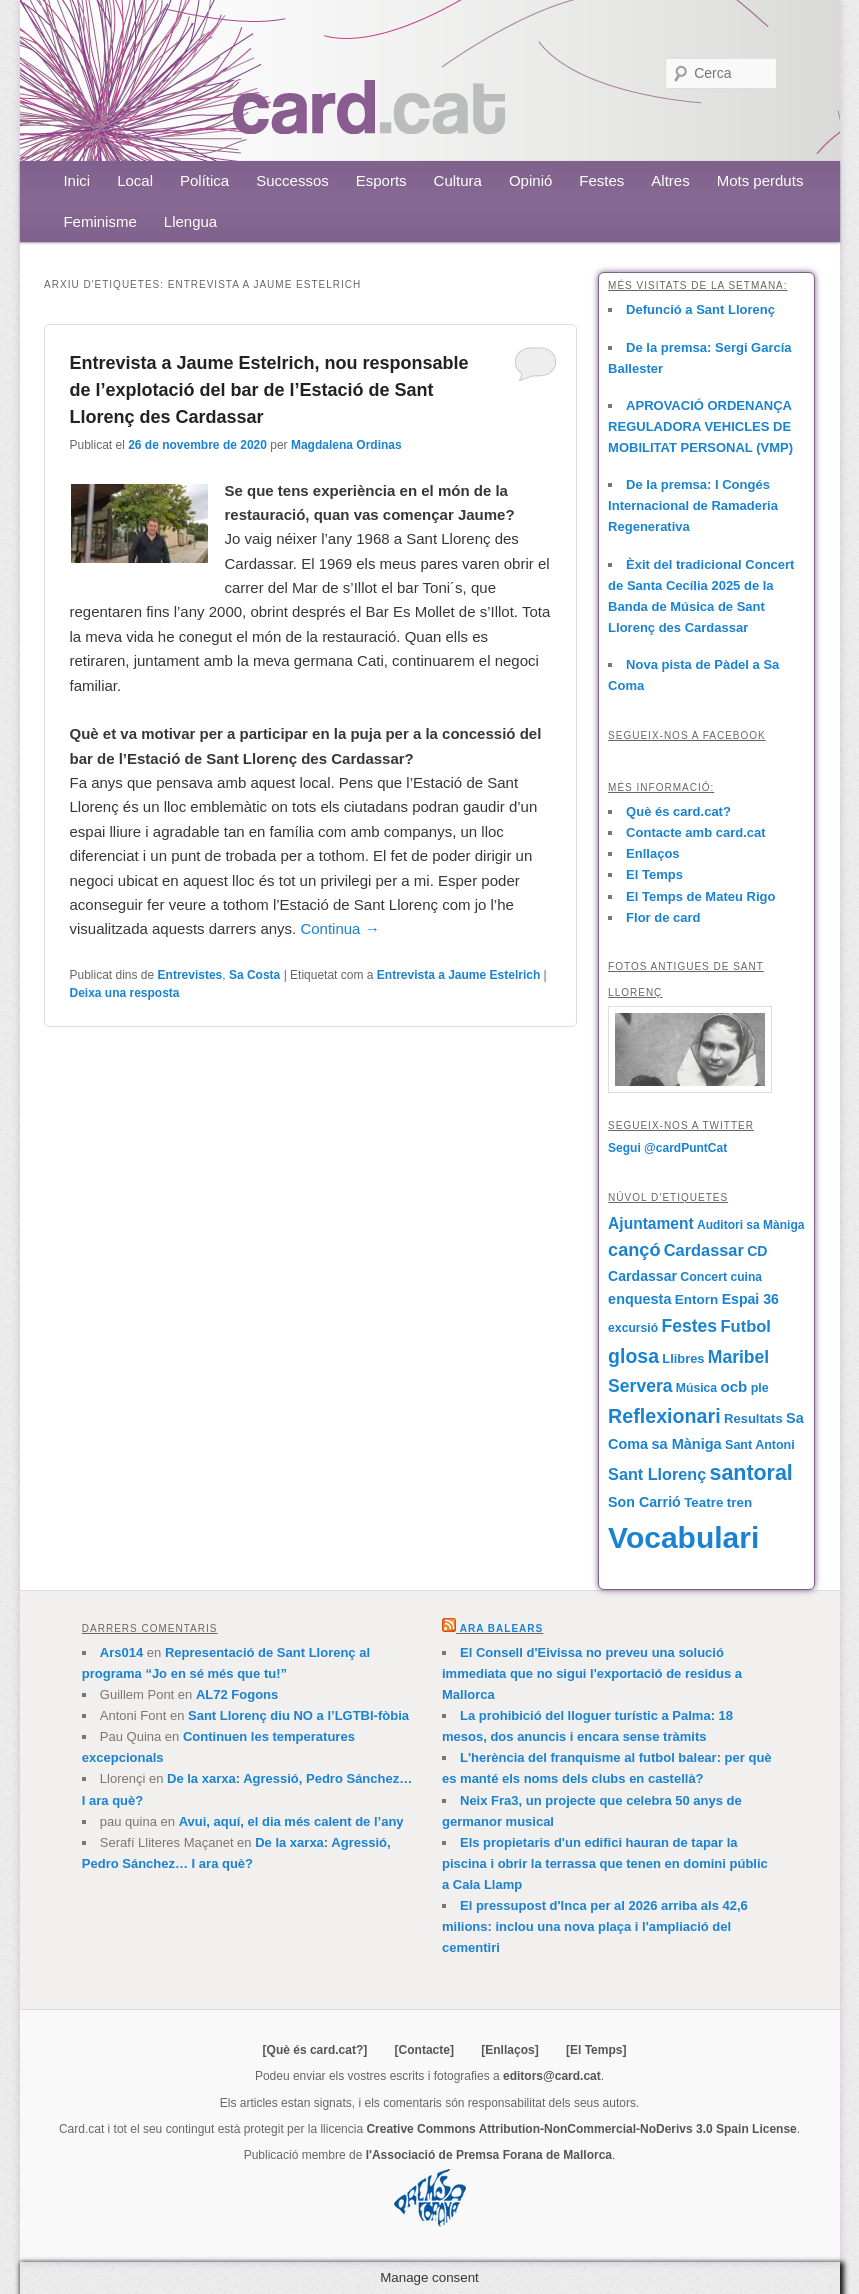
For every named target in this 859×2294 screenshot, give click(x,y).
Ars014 (121, 1652)
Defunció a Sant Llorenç (700, 309)
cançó (634, 1250)
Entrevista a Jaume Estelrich (458, 975)
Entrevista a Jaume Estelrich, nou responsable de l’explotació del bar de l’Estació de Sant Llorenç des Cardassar (268, 390)
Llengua (190, 221)
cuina (746, 1277)
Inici (76, 180)
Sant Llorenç (657, 1474)
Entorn (697, 1299)
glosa (633, 1356)
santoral (751, 1473)
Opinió (530, 180)
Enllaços (652, 853)
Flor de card (663, 917)
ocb (733, 1386)
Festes (601, 180)
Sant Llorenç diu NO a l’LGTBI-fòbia (298, 1715)
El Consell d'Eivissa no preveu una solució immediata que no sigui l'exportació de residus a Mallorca (592, 1673)
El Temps (654, 874)
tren (739, 1502)
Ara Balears (501, 1628)
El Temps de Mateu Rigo (700, 896)
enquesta (639, 1299)
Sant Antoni (760, 1445)
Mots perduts (760, 180)
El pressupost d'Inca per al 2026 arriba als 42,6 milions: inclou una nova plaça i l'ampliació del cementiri (595, 1926)
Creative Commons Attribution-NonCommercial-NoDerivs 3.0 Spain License (581, 2129)
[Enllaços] (509, 2050)
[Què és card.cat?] (315, 2050)
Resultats (753, 1418)
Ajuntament (651, 1223)
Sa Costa (254, 975)
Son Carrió (644, 1502)
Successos (292, 180)
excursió (633, 1328)
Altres (670, 180)
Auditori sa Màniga (750, 1225)
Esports (381, 180)
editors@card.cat (552, 2076)
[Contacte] (424, 2050)
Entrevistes (190, 975)
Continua (339, 928)
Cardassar (704, 1250)
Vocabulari (683, 1537)
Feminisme (99, 221)
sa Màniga (686, 1444)
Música (696, 1388)
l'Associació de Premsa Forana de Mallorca (489, 2155)
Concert (703, 1277)
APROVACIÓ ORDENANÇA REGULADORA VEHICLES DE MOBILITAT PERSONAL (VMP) (700, 426)
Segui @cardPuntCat (667, 1148)
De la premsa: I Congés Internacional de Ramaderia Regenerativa (693, 505)
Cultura (458, 180)
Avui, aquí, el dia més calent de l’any (291, 1821)
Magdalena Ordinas (346, 445)
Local (135, 180)
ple (760, 1388)
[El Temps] (596, 2050)
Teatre (703, 1502)
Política (204, 180)
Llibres (683, 1358)
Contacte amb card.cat (695, 832)
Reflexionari (664, 1416)
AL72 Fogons (237, 1694)
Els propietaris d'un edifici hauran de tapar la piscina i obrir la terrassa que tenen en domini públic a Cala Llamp (605, 1863)
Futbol (745, 1326)
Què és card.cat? (678, 811)
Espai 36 (750, 1299)
